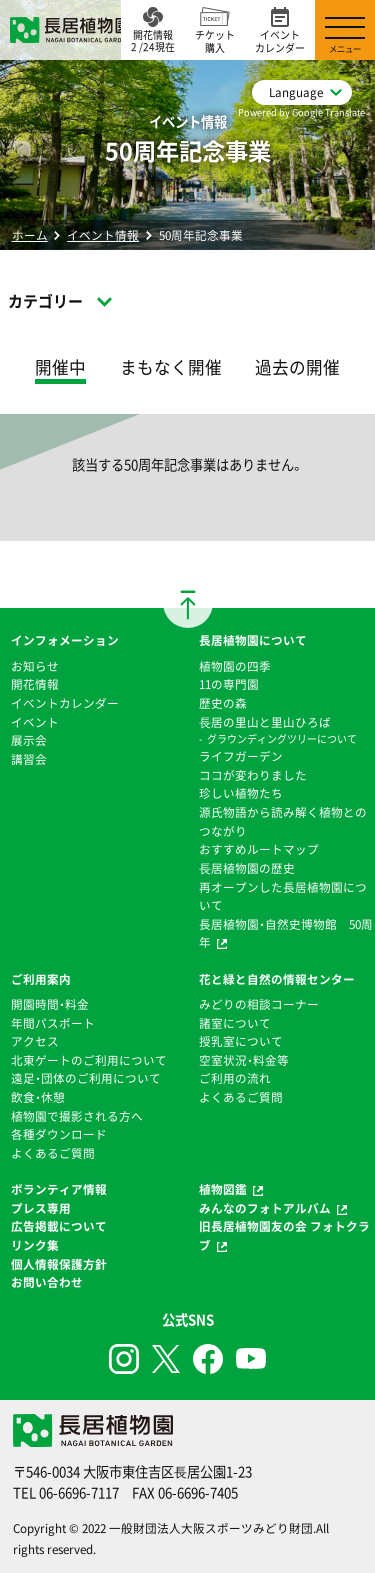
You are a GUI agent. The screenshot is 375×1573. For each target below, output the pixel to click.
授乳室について (241, 1041)
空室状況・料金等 (244, 1060)
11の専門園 (229, 684)
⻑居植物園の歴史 (247, 868)
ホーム (30, 235)
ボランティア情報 (59, 1189)
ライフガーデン (241, 756)
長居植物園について (253, 640)
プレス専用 (41, 1208)
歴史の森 (223, 703)
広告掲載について (59, 1226)
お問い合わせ (47, 1282)
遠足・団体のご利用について (86, 1078)
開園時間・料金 (50, 1004)
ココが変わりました (253, 775)
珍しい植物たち (241, 793)
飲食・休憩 (38, 1097)
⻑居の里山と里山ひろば (265, 722)
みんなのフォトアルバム (265, 1208)
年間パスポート (53, 1023)
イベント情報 (103, 235)
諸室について (235, 1023)
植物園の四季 (235, 666)
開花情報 (35, 684)
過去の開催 (297, 367)
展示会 (29, 740)
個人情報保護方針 (59, 1264)
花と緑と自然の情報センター (277, 979)
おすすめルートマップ (259, 849)
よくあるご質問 (53, 1153)
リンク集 (35, 1245)
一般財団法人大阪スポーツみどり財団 (211, 1528)
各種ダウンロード (59, 1134)
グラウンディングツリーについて (282, 738)
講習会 (29, 759)
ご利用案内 (41, 979)
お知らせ (35, 666)
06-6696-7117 (79, 1492)
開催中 (60, 367)
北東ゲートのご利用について (89, 1060)
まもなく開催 (171, 367)
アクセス (35, 1041)
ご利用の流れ (235, 1078)
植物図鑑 (223, 1189)
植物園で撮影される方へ (77, 1116)
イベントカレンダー (65, 703)
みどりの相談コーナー (259, 1004)
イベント (35, 722)
